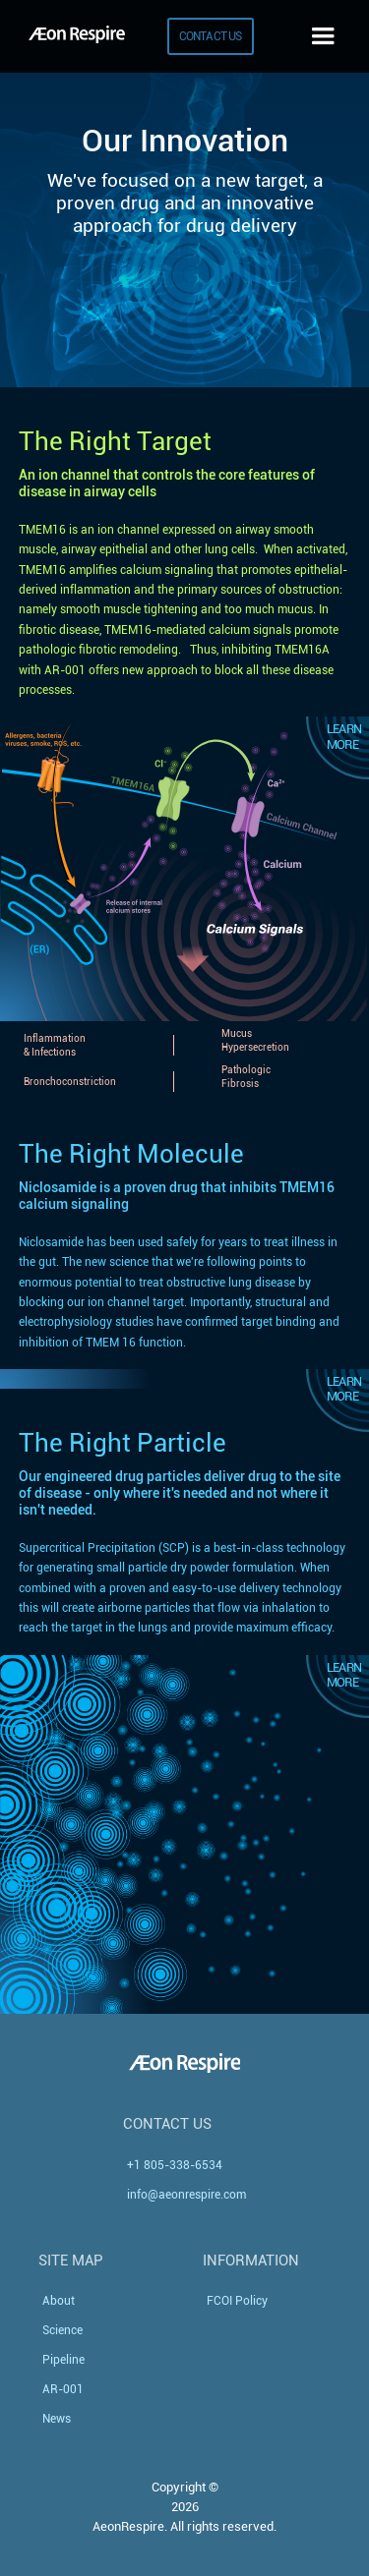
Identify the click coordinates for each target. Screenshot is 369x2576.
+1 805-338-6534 (174, 2165)
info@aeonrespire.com (186, 2195)
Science (62, 2330)
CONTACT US (210, 36)
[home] (72, 36)
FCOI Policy (237, 2301)
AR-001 (63, 2389)
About (58, 2301)
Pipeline (63, 2360)
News (56, 2419)
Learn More (344, 736)
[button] (322, 36)
